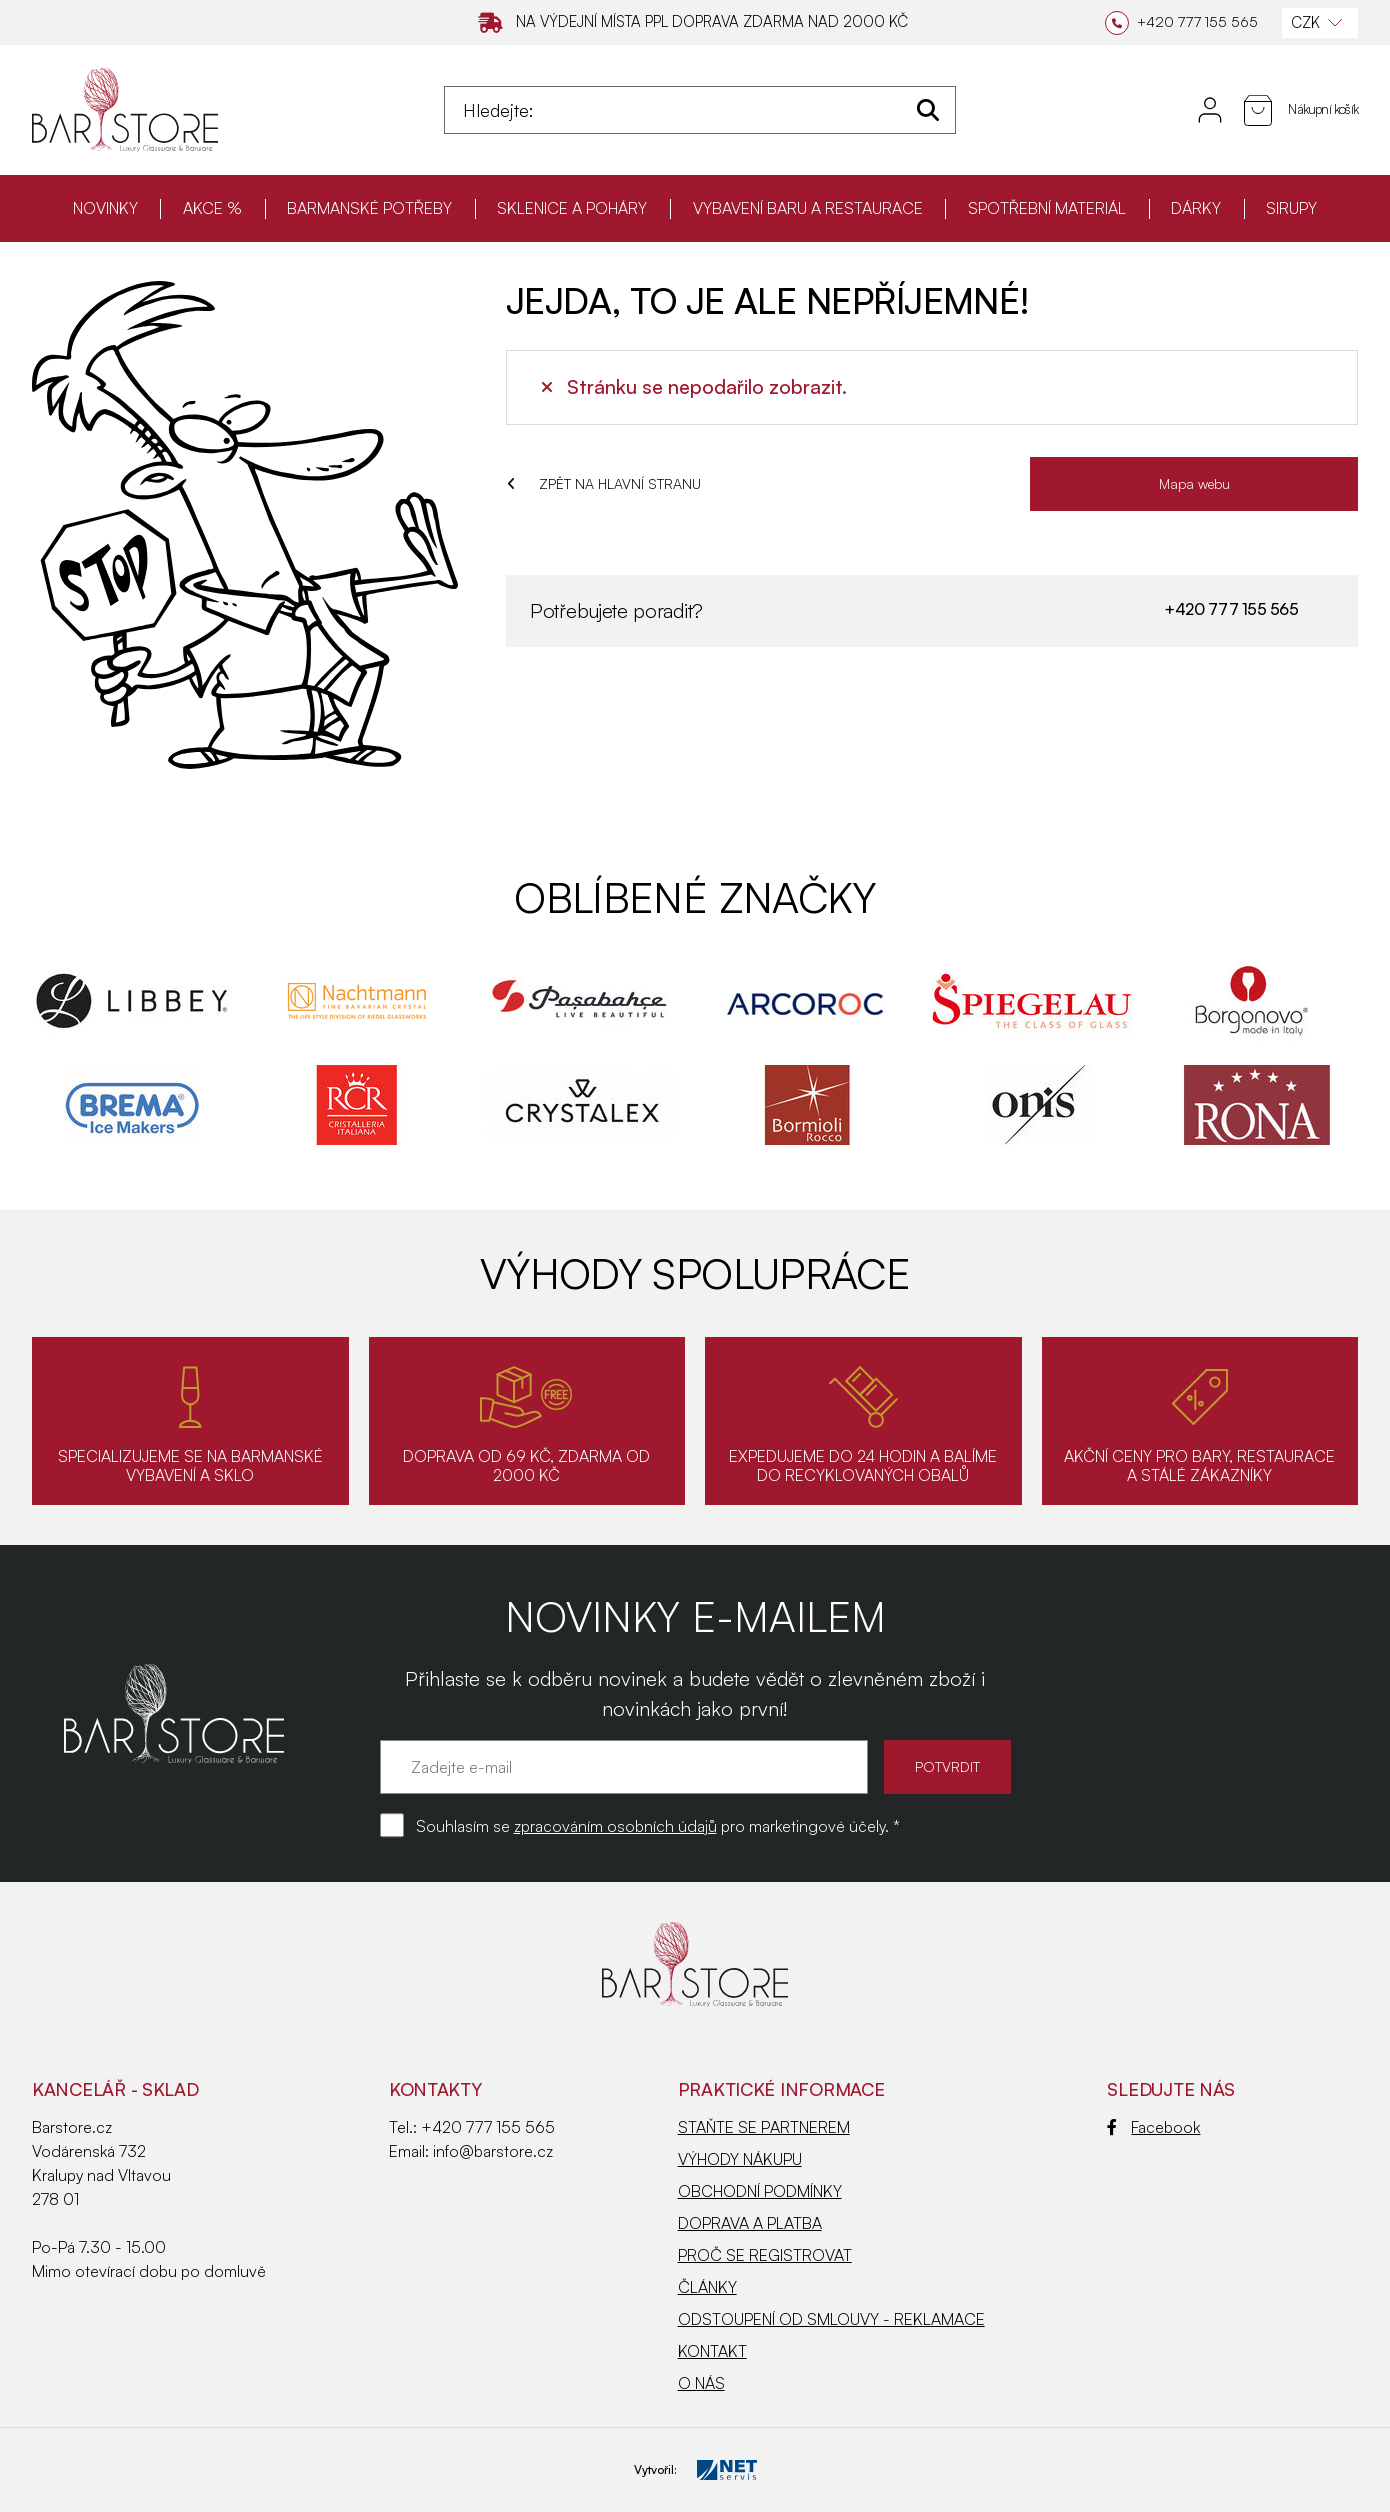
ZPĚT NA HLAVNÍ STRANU (604, 483)
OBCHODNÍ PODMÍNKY (760, 2191)
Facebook (1153, 2127)
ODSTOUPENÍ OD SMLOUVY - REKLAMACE (831, 2319)
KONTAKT (712, 2351)
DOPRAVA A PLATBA (750, 2223)
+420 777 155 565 (1231, 609)
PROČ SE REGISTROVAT (765, 2255)
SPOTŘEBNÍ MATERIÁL (1047, 208)
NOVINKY (105, 208)
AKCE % (212, 208)
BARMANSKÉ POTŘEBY (369, 208)
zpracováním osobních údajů (615, 1826)
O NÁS (701, 2383)
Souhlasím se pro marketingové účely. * (658, 1826)
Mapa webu (1194, 483)
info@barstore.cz (493, 2151)
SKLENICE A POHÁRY (572, 208)
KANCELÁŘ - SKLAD (115, 2089)
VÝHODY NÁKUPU (740, 2159)
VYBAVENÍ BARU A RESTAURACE (808, 208)
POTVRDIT (947, 1766)
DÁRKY (1196, 208)
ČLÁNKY (707, 2287)
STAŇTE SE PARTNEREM (764, 2127)
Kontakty (435, 2089)
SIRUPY (1291, 208)
